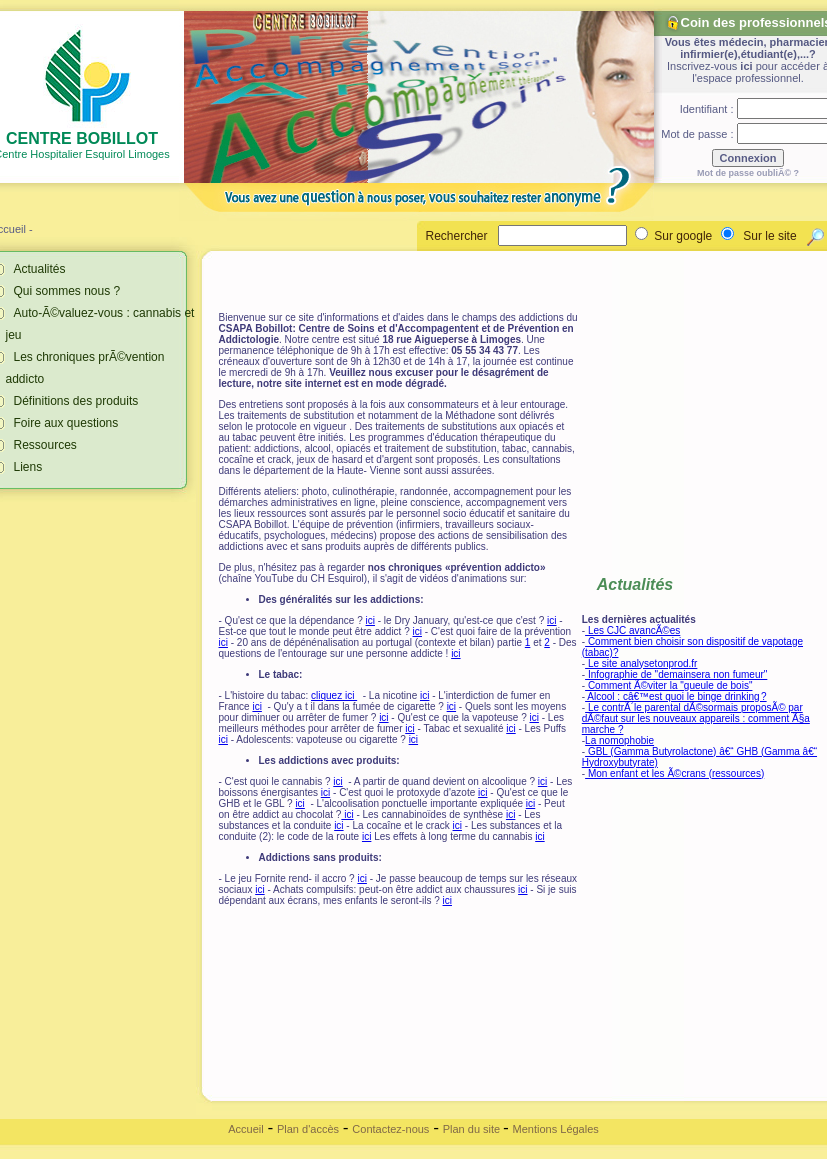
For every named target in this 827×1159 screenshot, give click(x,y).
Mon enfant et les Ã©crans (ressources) (674, 773)
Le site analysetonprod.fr (641, 663)
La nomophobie (619, 740)
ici (746, 66)
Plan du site (473, 1129)
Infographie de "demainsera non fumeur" (676, 674)
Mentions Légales (556, 1129)
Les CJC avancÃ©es (632, 630)
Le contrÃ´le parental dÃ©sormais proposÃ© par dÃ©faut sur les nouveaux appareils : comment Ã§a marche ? (696, 718)
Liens (28, 467)
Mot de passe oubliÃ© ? (748, 173)
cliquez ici (334, 695)
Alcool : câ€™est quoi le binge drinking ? (676, 696)
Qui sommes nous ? (67, 291)
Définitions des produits (76, 401)
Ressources (45, 445)
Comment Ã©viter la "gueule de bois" (668, 685)
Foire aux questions (66, 423)
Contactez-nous (390, 1129)
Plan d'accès (308, 1129)
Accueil (245, 1129)
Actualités (40, 269)
